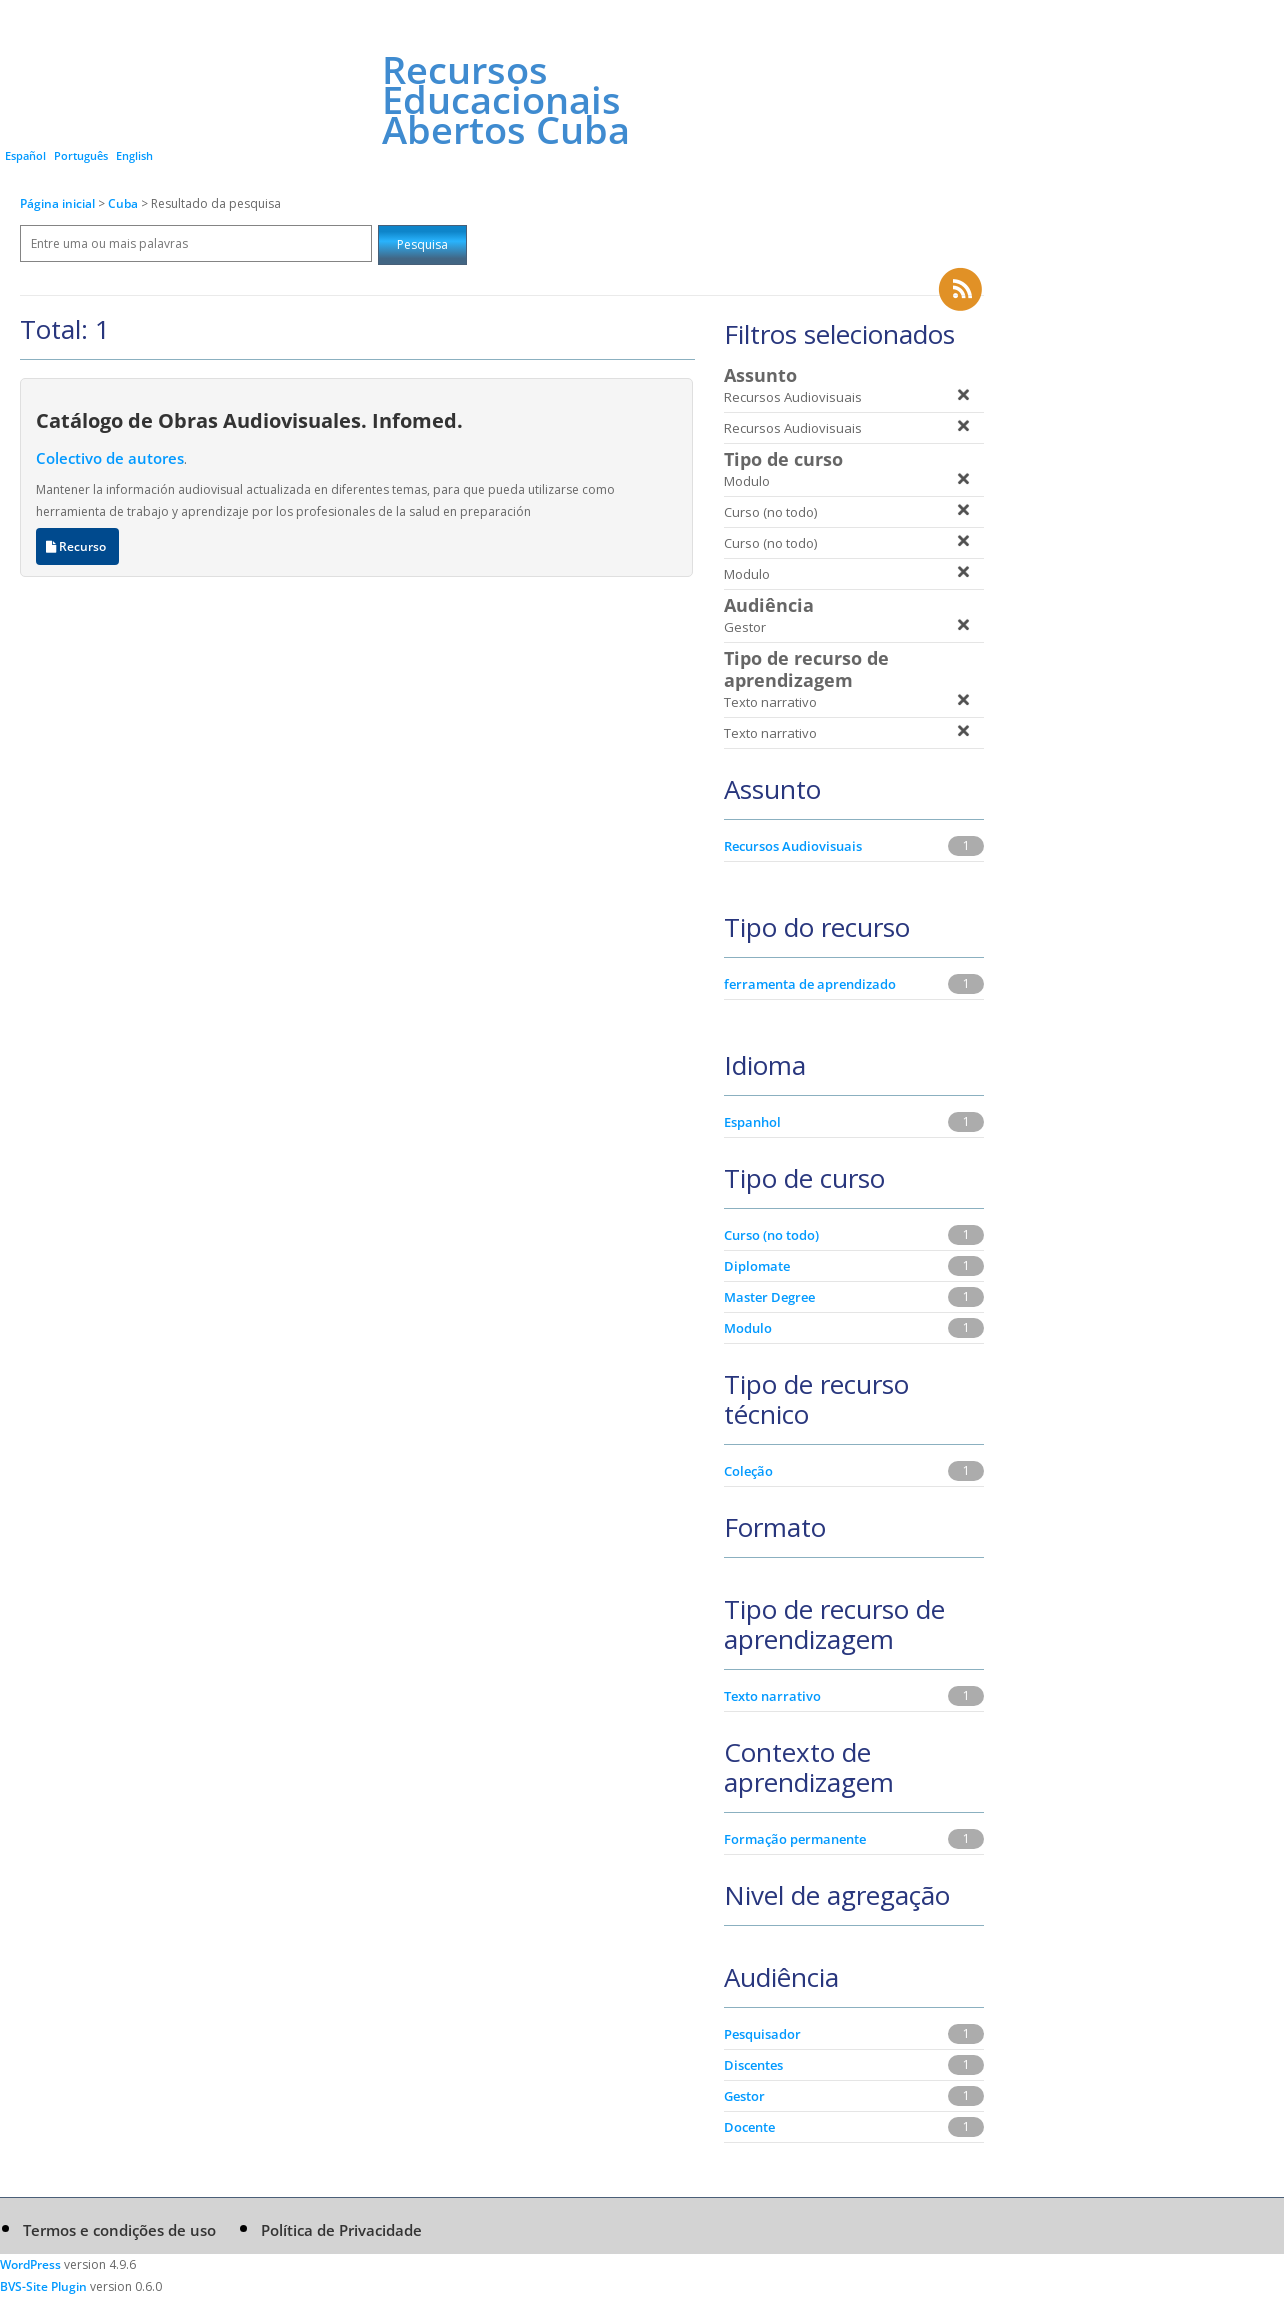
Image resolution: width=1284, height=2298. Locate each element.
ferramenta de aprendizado (810, 984)
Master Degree (769, 1297)
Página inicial (57, 203)
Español (25, 155)
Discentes (753, 2065)
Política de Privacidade (341, 2230)
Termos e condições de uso (119, 2230)
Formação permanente (795, 1839)
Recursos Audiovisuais (793, 846)
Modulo (748, 1328)
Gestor (744, 2096)
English (134, 155)
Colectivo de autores (110, 458)
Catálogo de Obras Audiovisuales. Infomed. (249, 420)
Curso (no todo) (771, 1235)
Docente (749, 2127)
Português (81, 155)
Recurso (77, 546)
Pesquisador (762, 2034)
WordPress (30, 2264)
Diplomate (757, 1266)
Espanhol (752, 1122)
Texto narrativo (772, 1696)
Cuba (124, 203)
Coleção (748, 1471)
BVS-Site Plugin (43, 2286)
